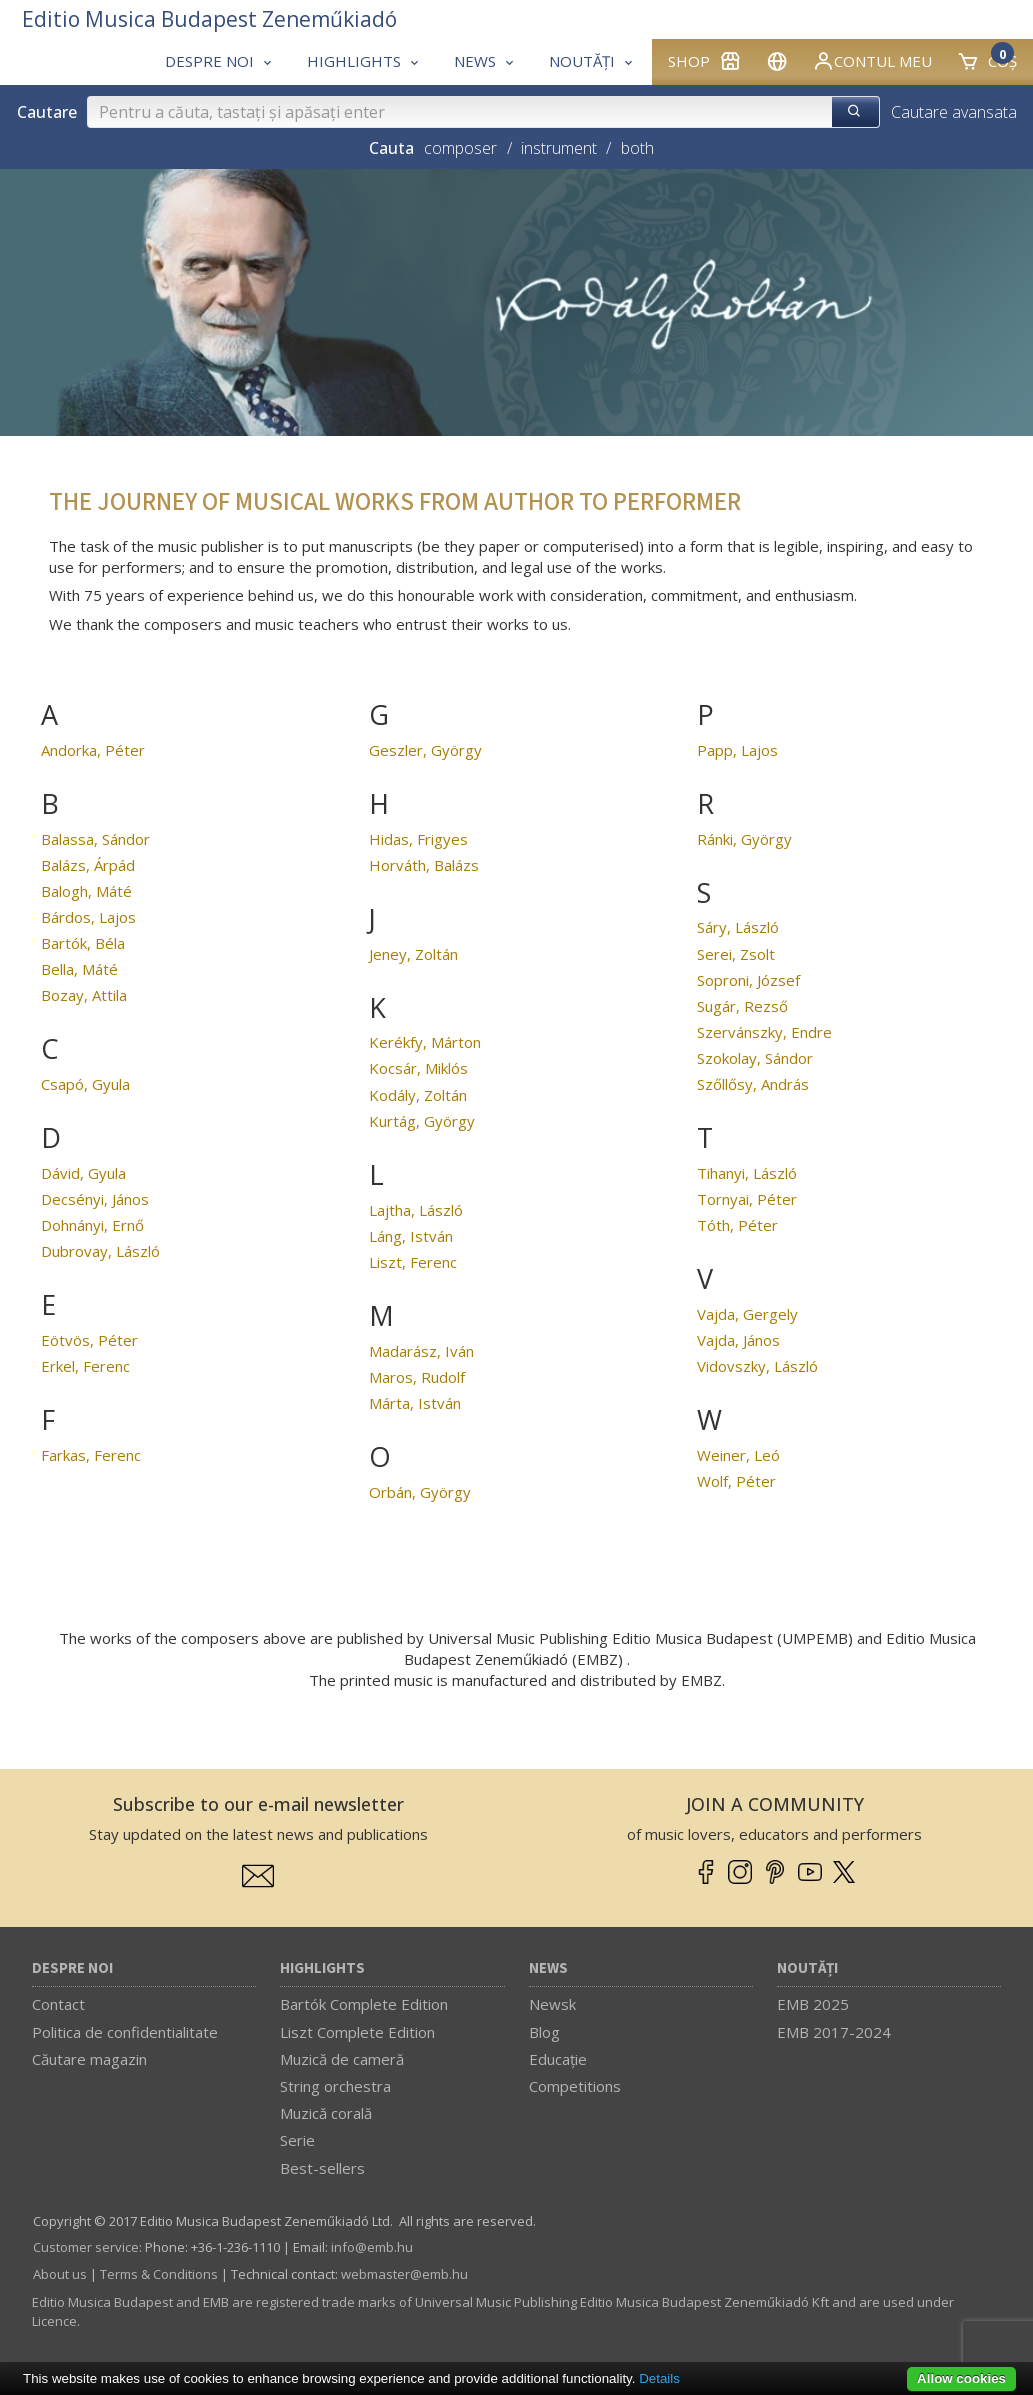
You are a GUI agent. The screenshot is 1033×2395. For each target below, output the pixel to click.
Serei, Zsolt (736, 954)
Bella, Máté (79, 969)
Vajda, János (738, 1340)
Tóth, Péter (737, 1225)
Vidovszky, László (757, 1366)
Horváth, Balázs (424, 865)
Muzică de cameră (342, 2059)
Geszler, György (425, 750)
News (548, 1968)
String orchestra (335, 2086)
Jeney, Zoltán (413, 954)
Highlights (322, 1968)
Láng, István (411, 1236)
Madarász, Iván (421, 1351)
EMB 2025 (813, 2004)
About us (60, 2274)
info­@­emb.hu (372, 2247)
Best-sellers (322, 2168)
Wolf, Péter (736, 1481)
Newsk (552, 2004)
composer (460, 148)
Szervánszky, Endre (764, 1032)
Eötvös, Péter (89, 1340)
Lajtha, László (416, 1210)
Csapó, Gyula (85, 1084)
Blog (544, 2032)
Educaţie (558, 2059)
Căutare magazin (89, 2059)
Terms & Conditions (159, 2274)
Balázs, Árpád (88, 865)
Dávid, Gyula (83, 1173)
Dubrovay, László (100, 1251)
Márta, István (415, 1403)
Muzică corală (326, 2113)
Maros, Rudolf (417, 1377)
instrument (559, 148)
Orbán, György (420, 1492)
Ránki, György (744, 839)
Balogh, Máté (86, 891)
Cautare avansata (954, 112)
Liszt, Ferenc (413, 1262)
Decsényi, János (95, 1199)
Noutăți (807, 1968)
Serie (297, 2140)
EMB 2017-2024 (834, 2032)
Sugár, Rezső (742, 1006)
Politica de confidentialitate (125, 2032)
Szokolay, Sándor (755, 1058)
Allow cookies (961, 2378)
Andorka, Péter (93, 750)
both (637, 148)
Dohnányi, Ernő (92, 1225)
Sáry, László (738, 927)
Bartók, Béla (83, 943)
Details (659, 2378)
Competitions (575, 2086)
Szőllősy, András (753, 1084)
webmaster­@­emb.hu (404, 2274)
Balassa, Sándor (95, 839)
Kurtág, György (422, 1121)
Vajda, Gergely (747, 1314)
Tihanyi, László (747, 1173)
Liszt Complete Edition (357, 2032)
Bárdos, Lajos (88, 917)
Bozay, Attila (84, 995)
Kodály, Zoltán (418, 1095)
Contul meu (872, 61)
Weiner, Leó (738, 1455)
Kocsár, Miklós (418, 1068)
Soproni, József (748, 980)
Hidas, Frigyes (418, 839)
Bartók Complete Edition (364, 2004)
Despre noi (72, 1968)
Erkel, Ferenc (85, 1366)
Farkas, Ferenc (91, 1455)
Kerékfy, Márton (425, 1042)
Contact (58, 2004)
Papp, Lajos (737, 750)
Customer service (86, 2247)
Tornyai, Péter (747, 1199)
